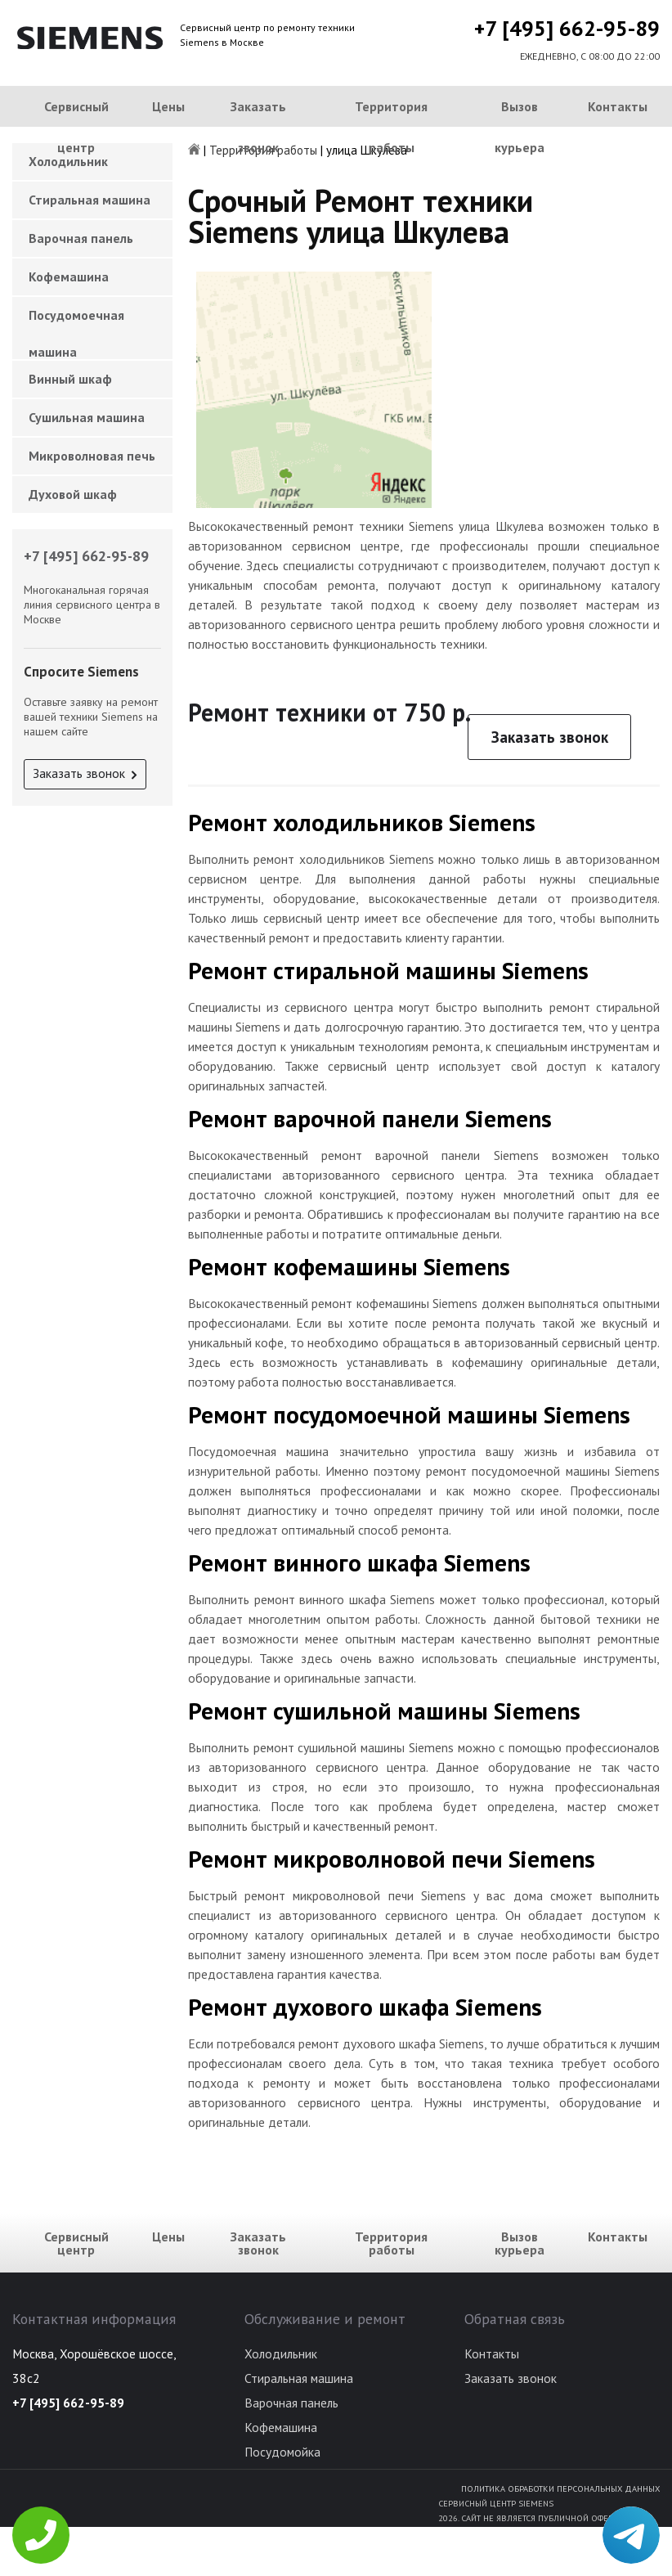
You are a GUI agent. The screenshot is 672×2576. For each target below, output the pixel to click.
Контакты (617, 106)
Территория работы (391, 126)
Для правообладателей (606, 2568)
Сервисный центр (76, 126)
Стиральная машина (89, 199)
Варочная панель (81, 238)
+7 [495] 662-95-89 (567, 28)
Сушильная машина (87, 417)
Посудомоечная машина (76, 320)
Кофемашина (69, 276)
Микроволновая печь (92, 455)
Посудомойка (282, 2451)
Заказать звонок (258, 126)
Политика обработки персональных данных (560, 2488)
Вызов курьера (519, 126)
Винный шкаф (70, 379)
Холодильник (280, 2353)
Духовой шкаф (73, 494)
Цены (168, 106)
